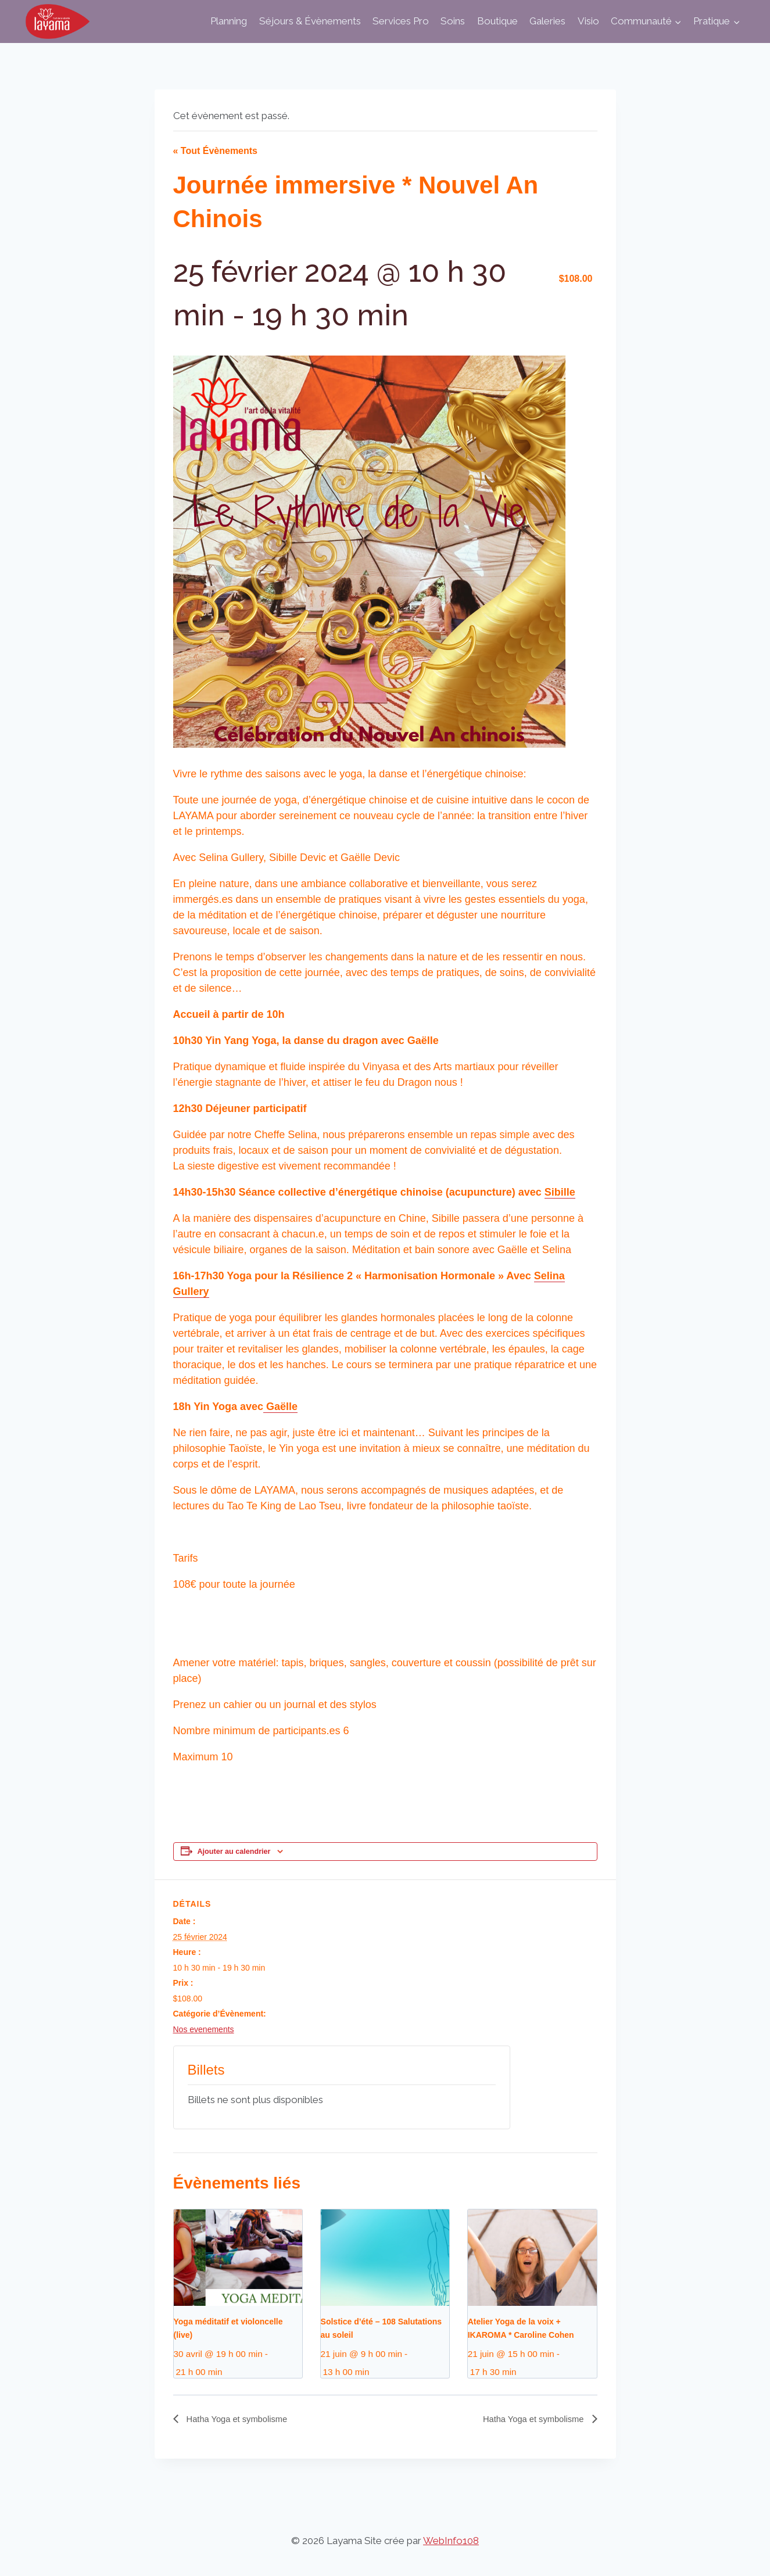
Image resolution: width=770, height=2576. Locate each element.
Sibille (560, 1192)
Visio (588, 21)
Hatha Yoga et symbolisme (240, 2419)
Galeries (547, 21)
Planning (228, 21)
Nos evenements (203, 2029)
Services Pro (401, 21)
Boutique (497, 21)
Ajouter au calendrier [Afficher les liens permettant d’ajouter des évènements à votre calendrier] (234, 1851)
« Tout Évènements (215, 151)
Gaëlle (280, 1406)
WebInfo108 (451, 2540)
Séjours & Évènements (310, 21)
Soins (452, 21)
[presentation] (238, 2257)
